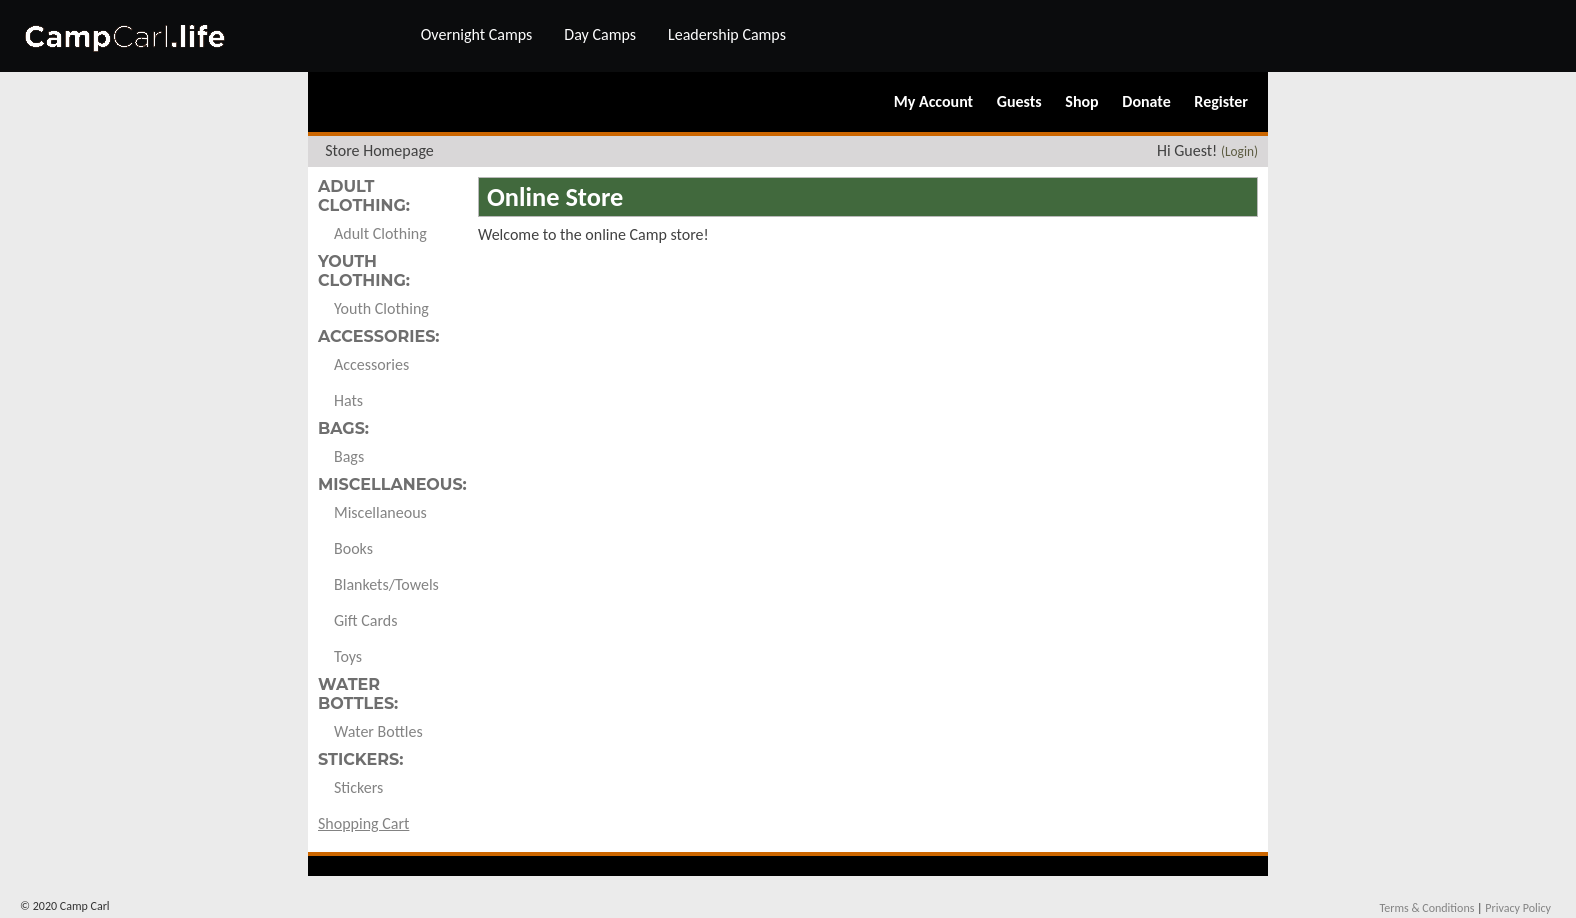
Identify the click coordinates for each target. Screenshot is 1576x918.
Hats (348, 400)
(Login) (1239, 151)
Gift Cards (365, 620)
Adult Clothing (380, 233)
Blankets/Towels (386, 584)
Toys (348, 656)
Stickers (358, 787)
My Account (933, 101)
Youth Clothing (381, 308)
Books (353, 548)
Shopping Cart (363, 823)
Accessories (371, 364)
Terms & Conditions (1426, 908)
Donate (1146, 101)
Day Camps (600, 34)
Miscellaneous (380, 512)
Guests (1019, 101)
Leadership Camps (727, 34)
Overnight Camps (477, 34)
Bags (349, 456)
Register (1221, 101)
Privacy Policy (1518, 908)
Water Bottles (378, 731)
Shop (1081, 101)
